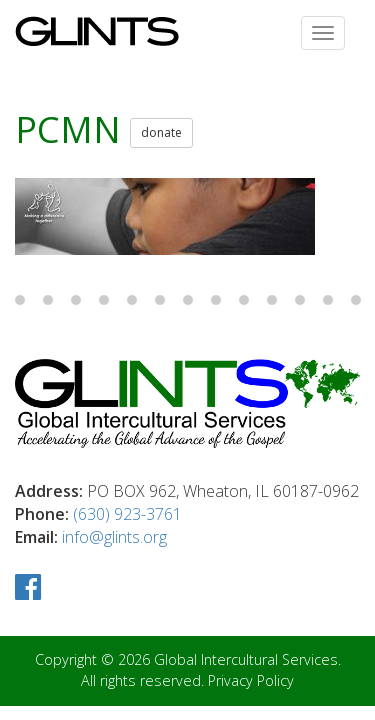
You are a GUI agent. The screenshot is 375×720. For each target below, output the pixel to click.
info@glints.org (114, 537)
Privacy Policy (251, 680)
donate (161, 132)
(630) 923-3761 (127, 514)
